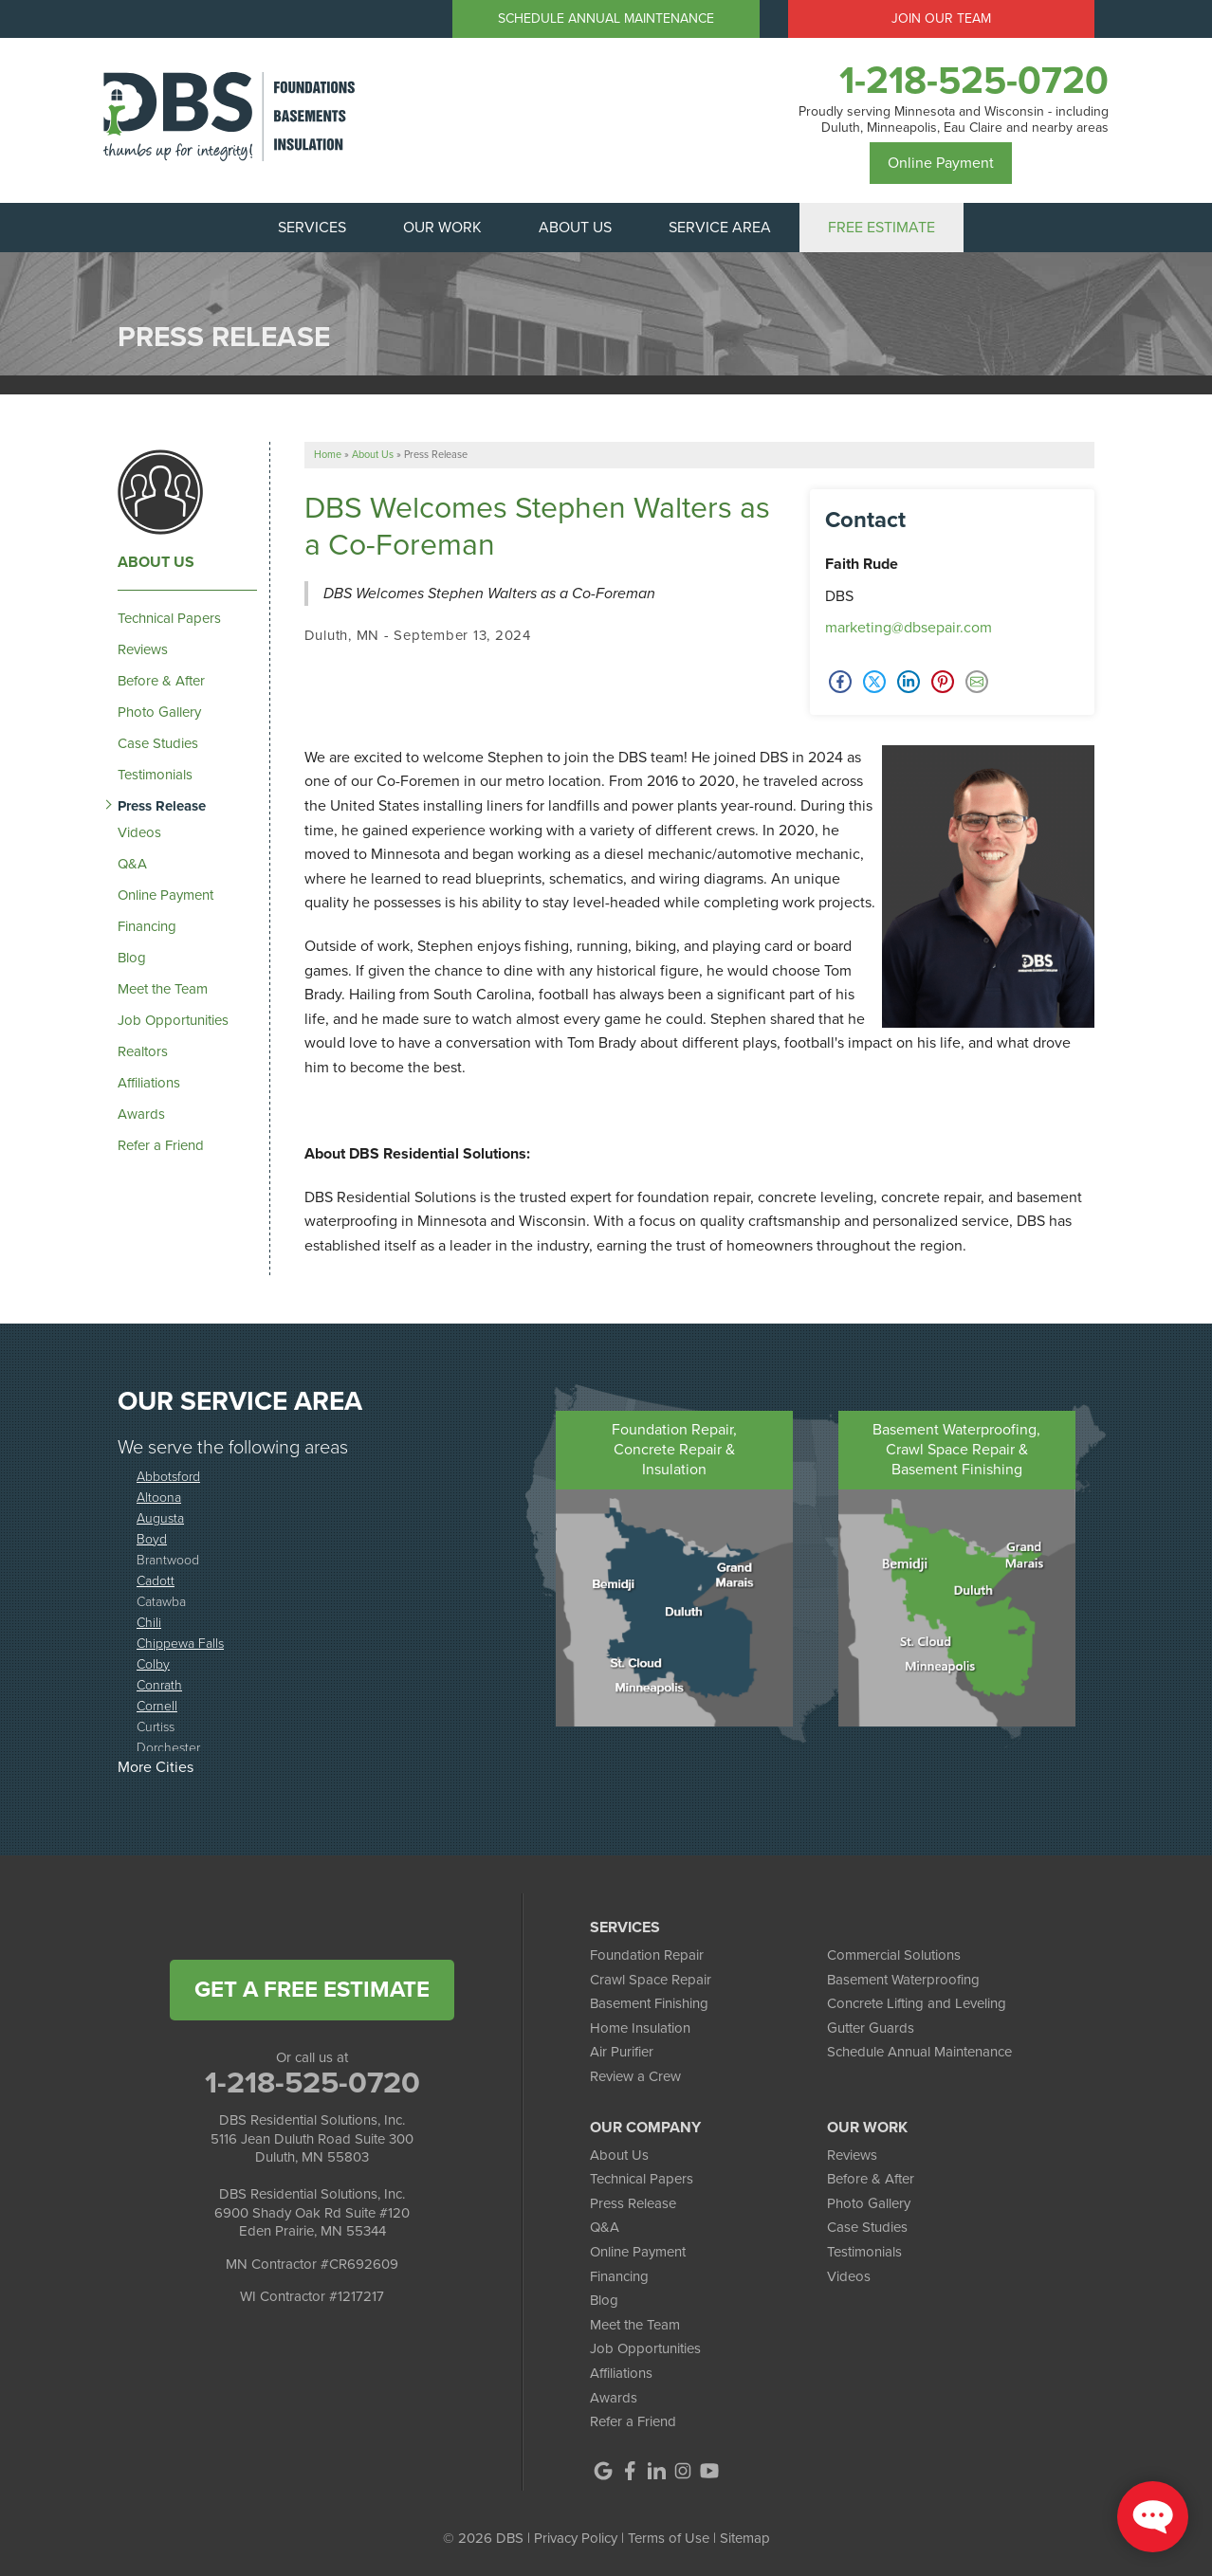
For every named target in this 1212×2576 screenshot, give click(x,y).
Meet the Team (163, 988)
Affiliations (149, 1082)
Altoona (159, 1497)
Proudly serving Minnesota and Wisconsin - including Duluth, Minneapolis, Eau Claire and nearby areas (954, 120)
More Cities (155, 1767)
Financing (147, 926)
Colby (153, 1663)
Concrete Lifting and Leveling (916, 2003)
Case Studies (158, 743)
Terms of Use (668, 2538)
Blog (132, 957)
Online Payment (941, 163)
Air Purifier (621, 2051)
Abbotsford (168, 1476)
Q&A (132, 863)
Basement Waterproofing (903, 1979)
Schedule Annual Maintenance (606, 18)
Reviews (143, 649)
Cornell (157, 1705)
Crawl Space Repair (650, 1979)
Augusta (160, 1517)
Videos (139, 832)
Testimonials (155, 774)
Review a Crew (635, 2076)
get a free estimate (312, 1989)
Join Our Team (941, 18)
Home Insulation (640, 2028)
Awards (141, 1114)
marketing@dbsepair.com (908, 627)
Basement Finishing (649, 2003)
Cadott (155, 1580)
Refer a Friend (161, 1145)
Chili (149, 1622)
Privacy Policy (575, 2538)
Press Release (162, 805)
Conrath (159, 1684)
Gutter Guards (870, 2028)
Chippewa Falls (180, 1643)
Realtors (143, 1051)
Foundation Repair (647, 1955)
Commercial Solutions (894, 1955)
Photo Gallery (159, 712)
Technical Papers (169, 618)
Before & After (161, 680)
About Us (156, 562)
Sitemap (745, 2538)
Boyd (152, 1538)
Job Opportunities (173, 1020)
